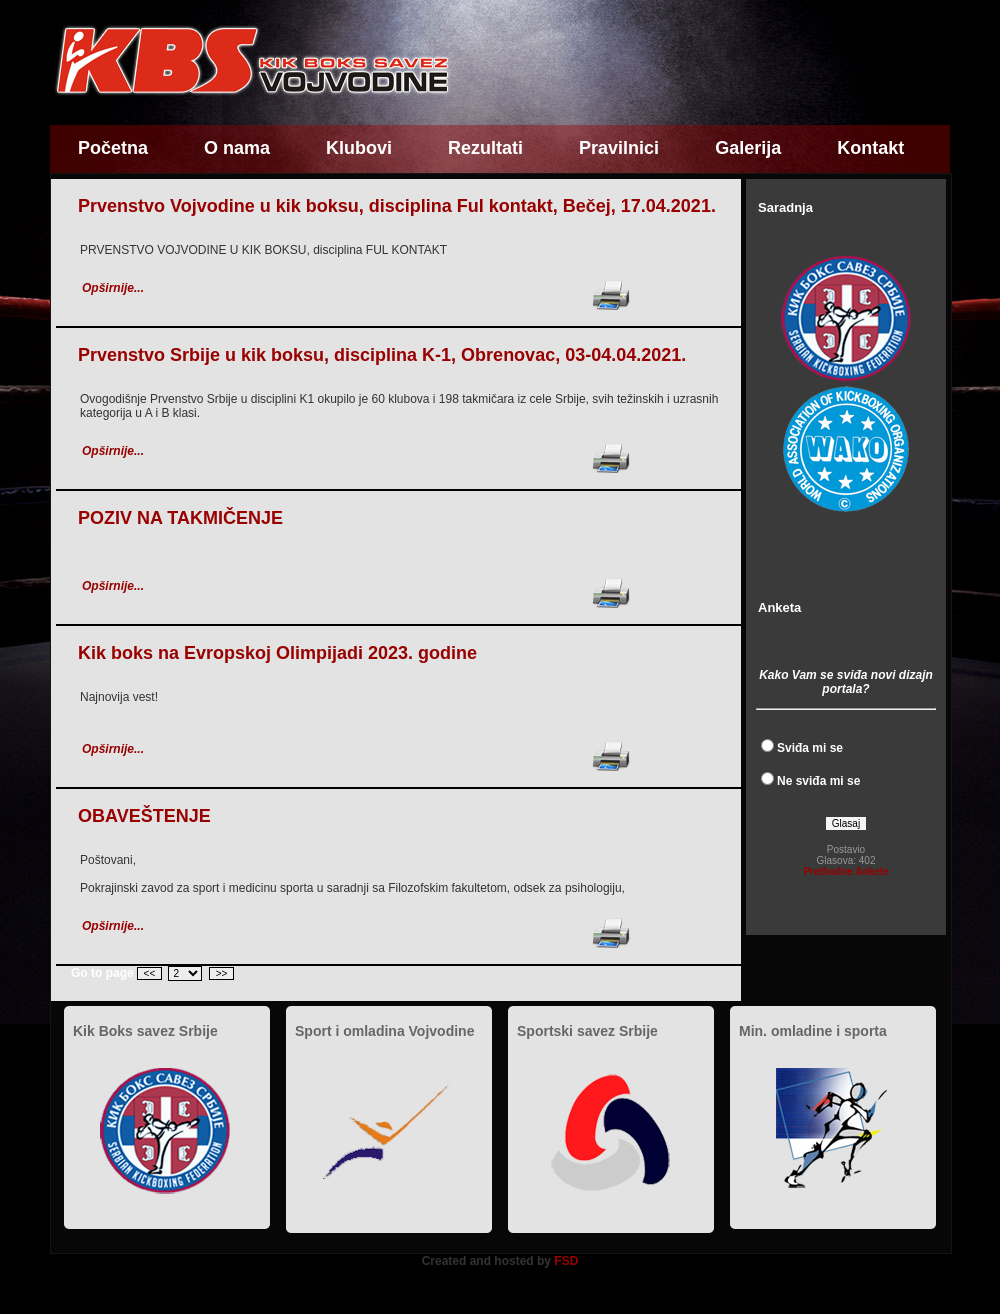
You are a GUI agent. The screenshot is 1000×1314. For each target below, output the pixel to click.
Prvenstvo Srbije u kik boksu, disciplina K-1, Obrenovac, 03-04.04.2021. (382, 355)
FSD (566, 1261)
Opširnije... (113, 288)
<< (149, 973)
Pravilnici (619, 148)
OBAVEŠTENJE (144, 816)
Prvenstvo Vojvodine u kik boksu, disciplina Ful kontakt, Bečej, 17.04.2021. (397, 206)
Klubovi (359, 148)
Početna (113, 148)
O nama (237, 148)
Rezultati (485, 148)
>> (221, 973)
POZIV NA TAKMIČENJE (180, 518)
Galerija (748, 148)
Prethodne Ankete (845, 871)
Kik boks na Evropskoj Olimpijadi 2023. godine (277, 653)
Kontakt (870, 148)
